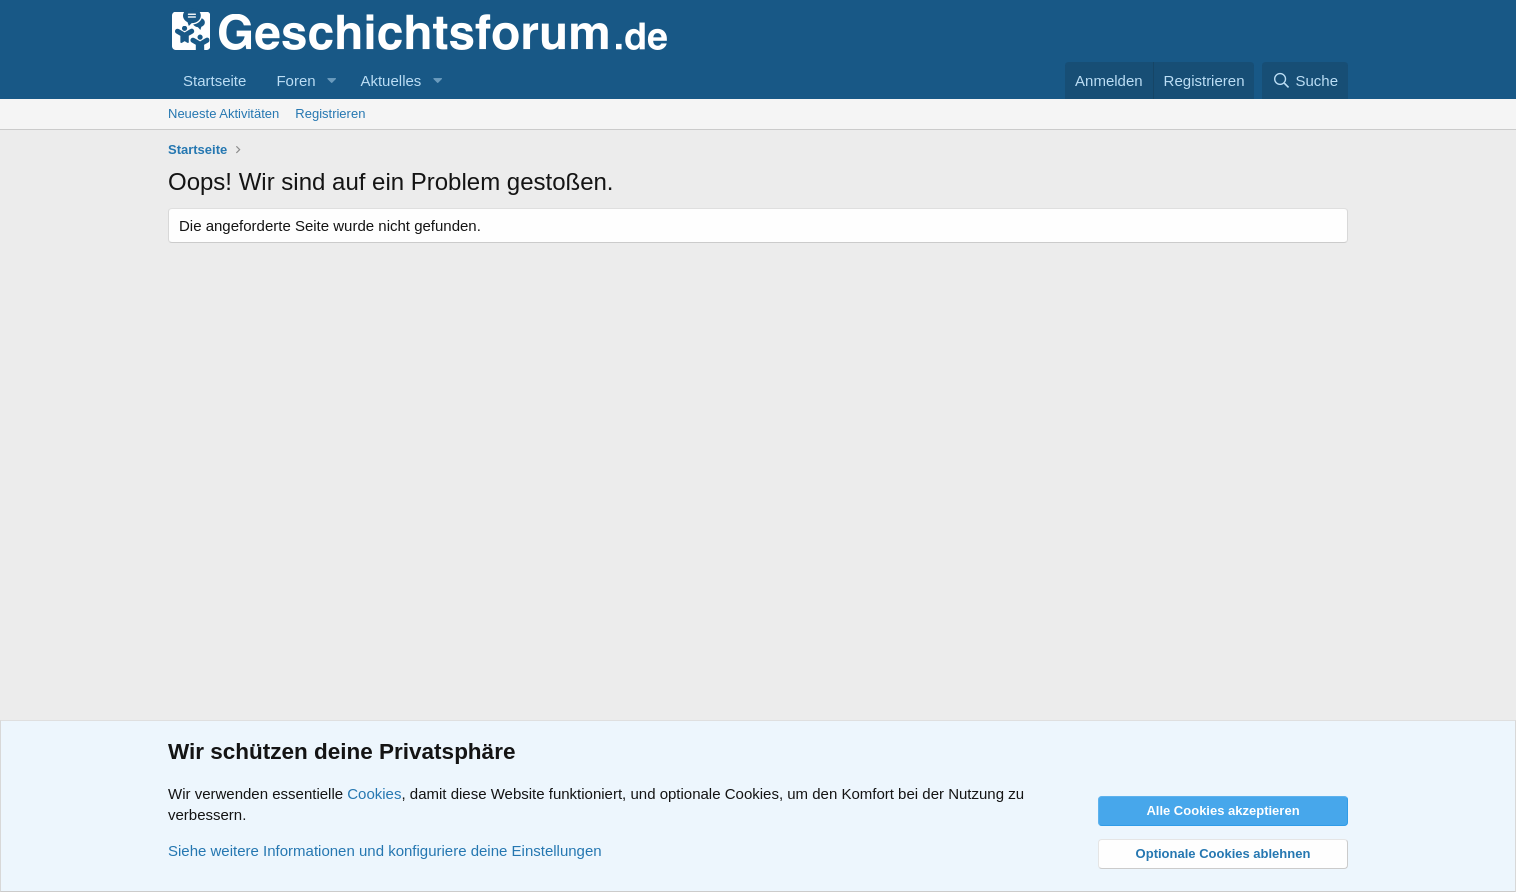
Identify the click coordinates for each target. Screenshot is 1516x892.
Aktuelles (390, 80)
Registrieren (330, 113)
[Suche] (1305, 80)
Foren (295, 80)
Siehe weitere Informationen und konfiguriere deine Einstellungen (385, 850)
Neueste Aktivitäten (223, 113)
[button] (331, 80)
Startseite (214, 80)
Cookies (374, 793)
